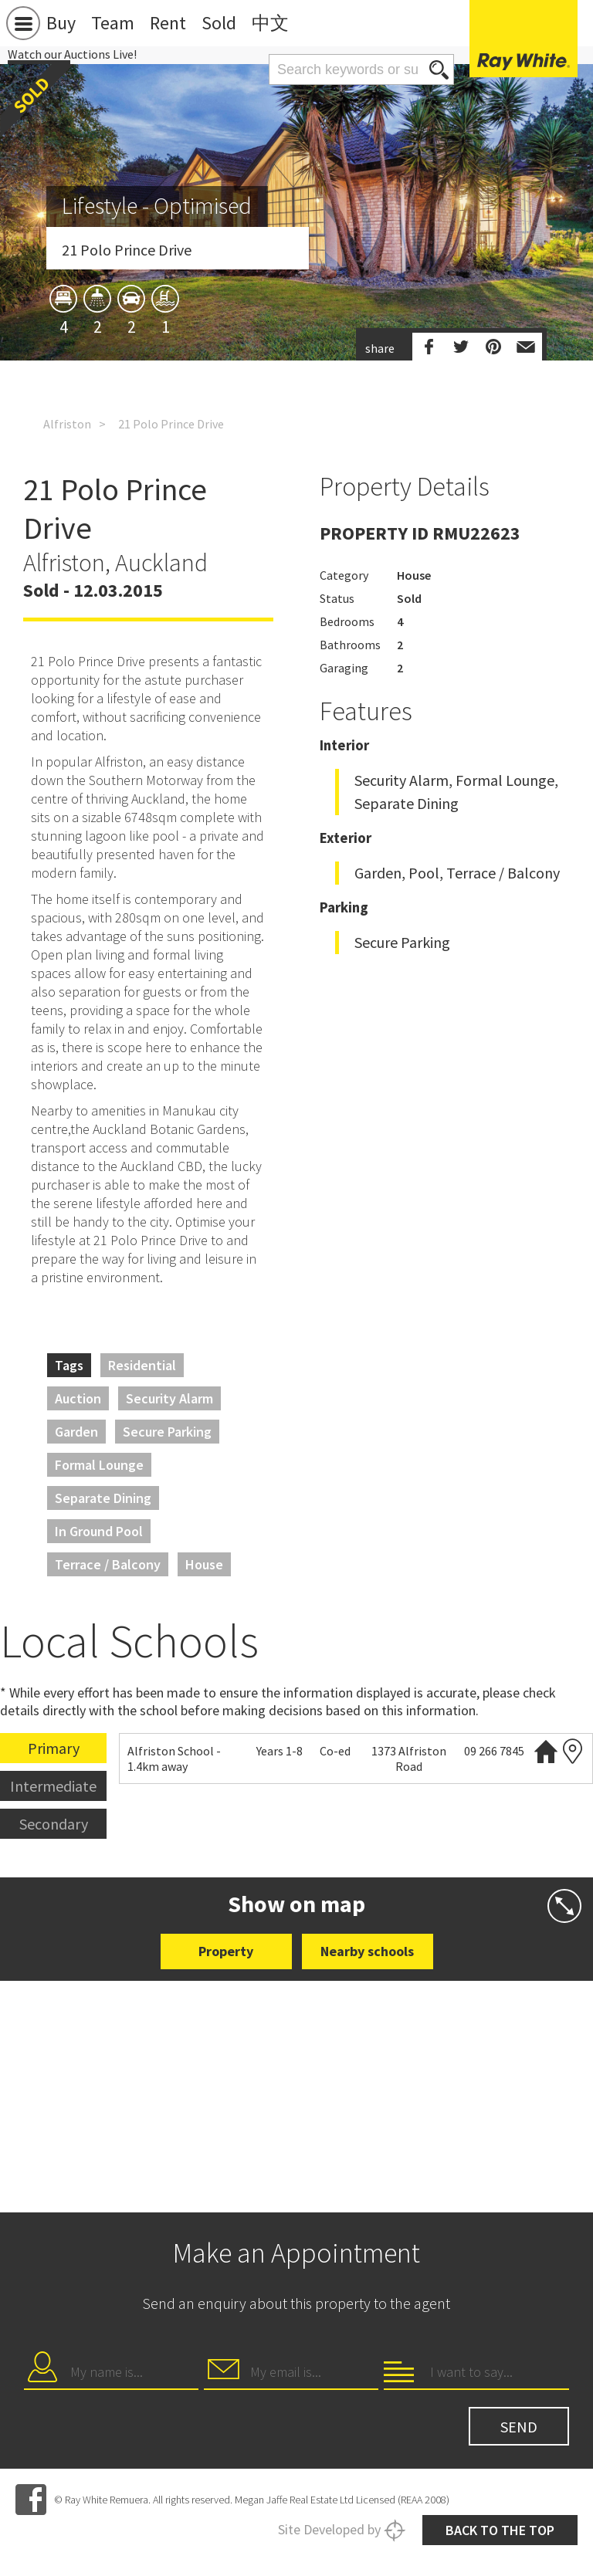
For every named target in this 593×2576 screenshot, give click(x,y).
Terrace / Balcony (108, 1564)
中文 (270, 23)
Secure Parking (167, 1431)
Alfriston (67, 424)
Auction (78, 1398)
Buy (61, 23)
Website (545, 1751)
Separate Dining (103, 1498)
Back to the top (500, 2530)
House (204, 1564)
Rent (168, 23)
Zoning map (573, 1751)
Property (225, 1951)
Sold (219, 23)
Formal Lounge (99, 1465)
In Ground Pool (99, 1531)
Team (112, 23)
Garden (76, 1431)
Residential (142, 1365)
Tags (69, 1365)
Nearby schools (367, 1951)
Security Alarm (169, 1398)
